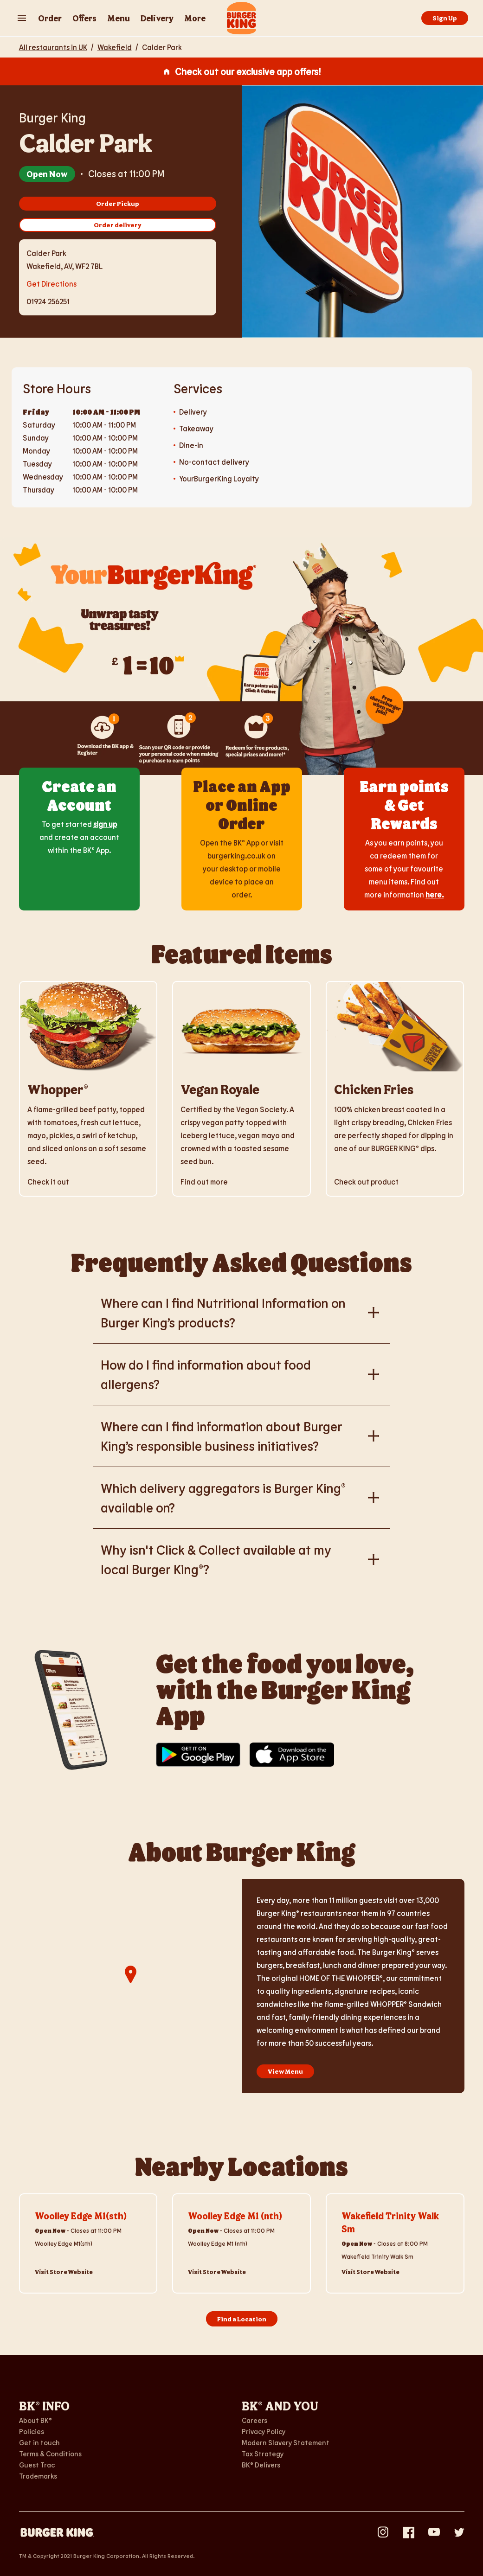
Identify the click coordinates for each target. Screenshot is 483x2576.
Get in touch (39, 2442)
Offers (84, 18)
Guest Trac (37, 2465)
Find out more (204, 1181)
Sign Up (444, 18)
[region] (130, 1986)
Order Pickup (117, 203)
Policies (31, 2431)
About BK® (35, 2420)
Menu (118, 18)
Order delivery (118, 225)
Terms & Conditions (50, 2453)
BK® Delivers (261, 2465)
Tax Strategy (262, 2453)
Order (50, 18)
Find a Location (241, 2319)
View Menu (285, 2071)
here (433, 894)
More (195, 18)
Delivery (157, 18)
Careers (254, 2420)
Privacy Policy (263, 2431)
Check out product (366, 1181)
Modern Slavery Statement (285, 2442)
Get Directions (51, 282)
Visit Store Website (64, 2271)
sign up (105, 824)
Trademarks (38, 2476)
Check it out (48, 1181)
